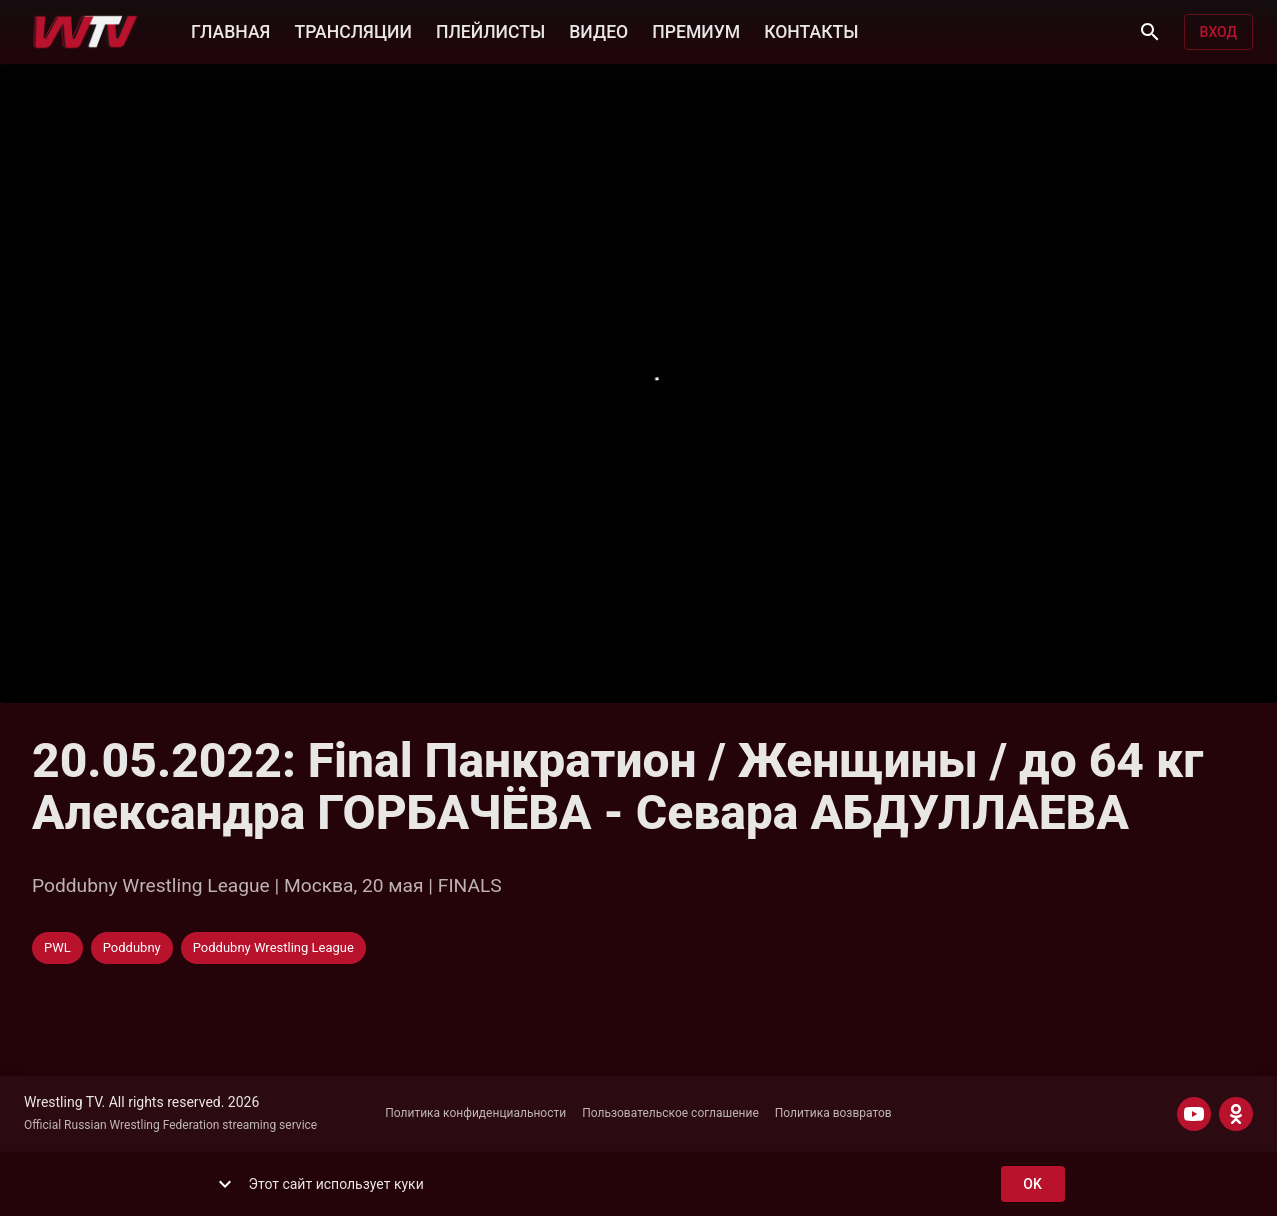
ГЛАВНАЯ (230, 30)
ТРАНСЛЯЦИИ (352, 30)
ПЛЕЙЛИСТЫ (490, 30)
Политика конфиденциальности (475, 1113)
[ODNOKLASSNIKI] (1236, 1114)
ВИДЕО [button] (598, 30)
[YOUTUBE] (1194, 1114)
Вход (1218, 32)
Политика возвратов (833, 1113)
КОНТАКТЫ (811, 30)
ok (1033, 1184)
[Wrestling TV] (85, 32)
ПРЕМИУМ (696, 30)
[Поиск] (1150, 32)
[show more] (225, 1184)
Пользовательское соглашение (670, 1113)
